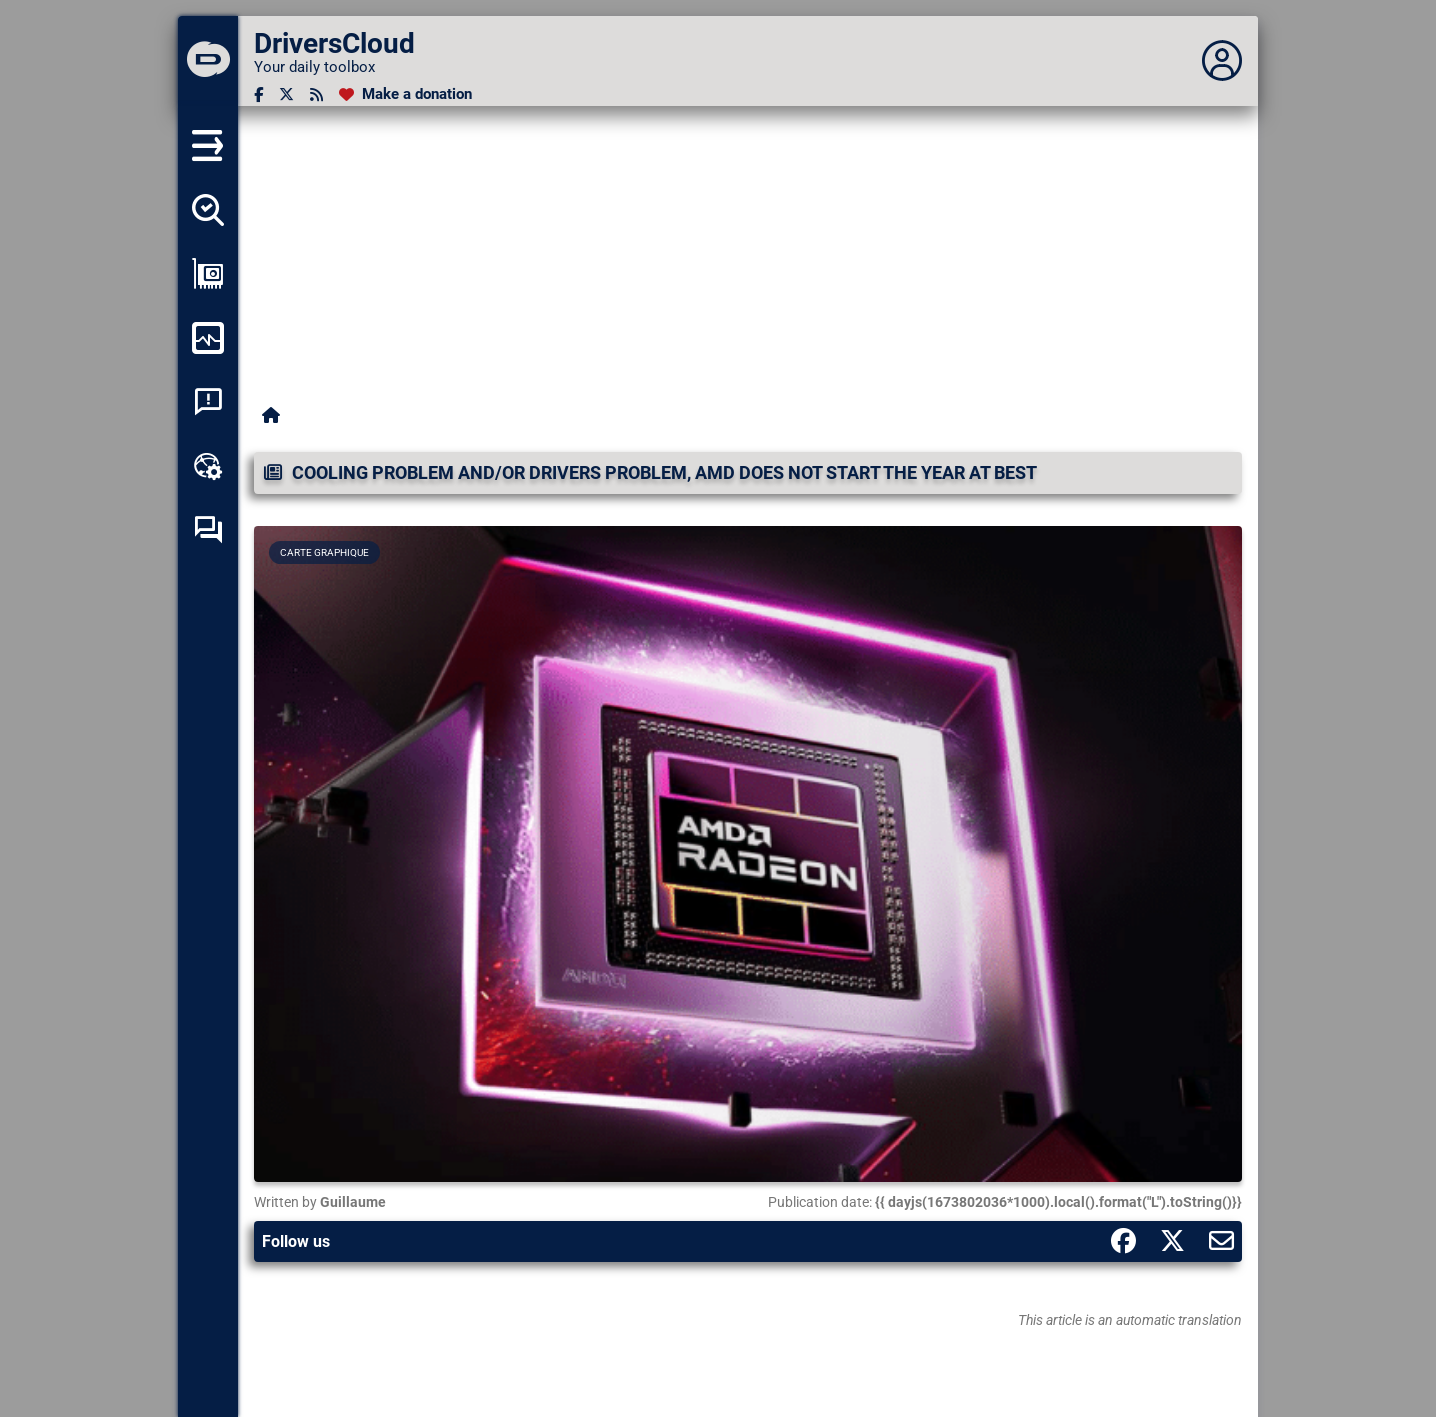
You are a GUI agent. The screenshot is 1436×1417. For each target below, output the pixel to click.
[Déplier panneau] (1222, 61)
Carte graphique (324, 552)
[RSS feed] (316, 94)
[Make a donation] (405, 94)
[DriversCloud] (208, 61)
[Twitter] (286, 94)
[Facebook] (258, 94)
